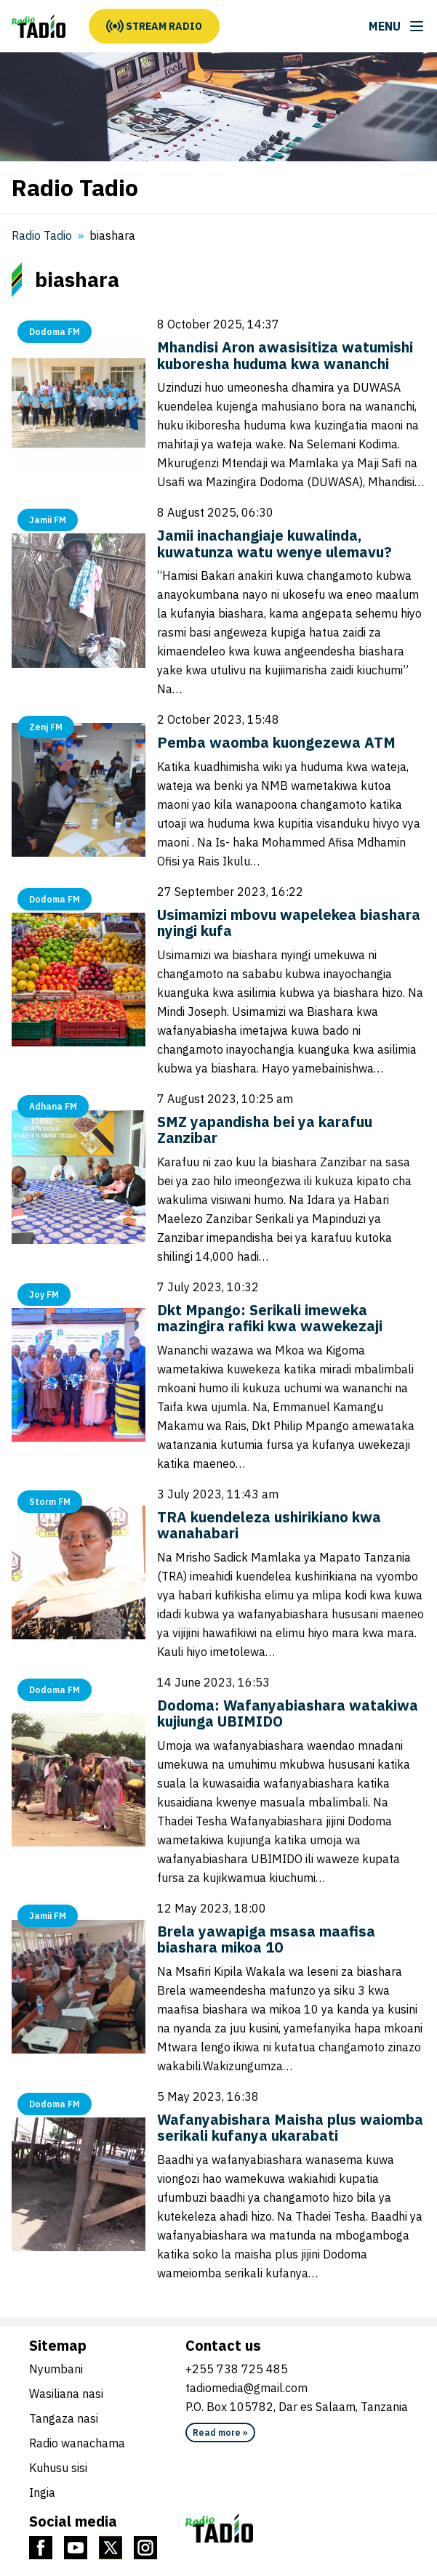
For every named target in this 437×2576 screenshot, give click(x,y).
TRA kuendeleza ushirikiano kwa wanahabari (269, 1525)
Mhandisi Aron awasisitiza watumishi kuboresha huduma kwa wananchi (285, 355)
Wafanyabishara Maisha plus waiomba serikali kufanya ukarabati (290, 2127)
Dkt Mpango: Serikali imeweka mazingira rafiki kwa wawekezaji (269, 1318)
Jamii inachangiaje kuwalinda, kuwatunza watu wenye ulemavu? (274, 543)
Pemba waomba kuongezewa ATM (276, 742)
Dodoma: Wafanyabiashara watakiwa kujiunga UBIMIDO (287, 1713)
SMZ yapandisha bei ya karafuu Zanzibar (264, 1130)
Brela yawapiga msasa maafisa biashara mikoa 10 (266, 1939)
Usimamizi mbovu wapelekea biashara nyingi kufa (288, 923)
